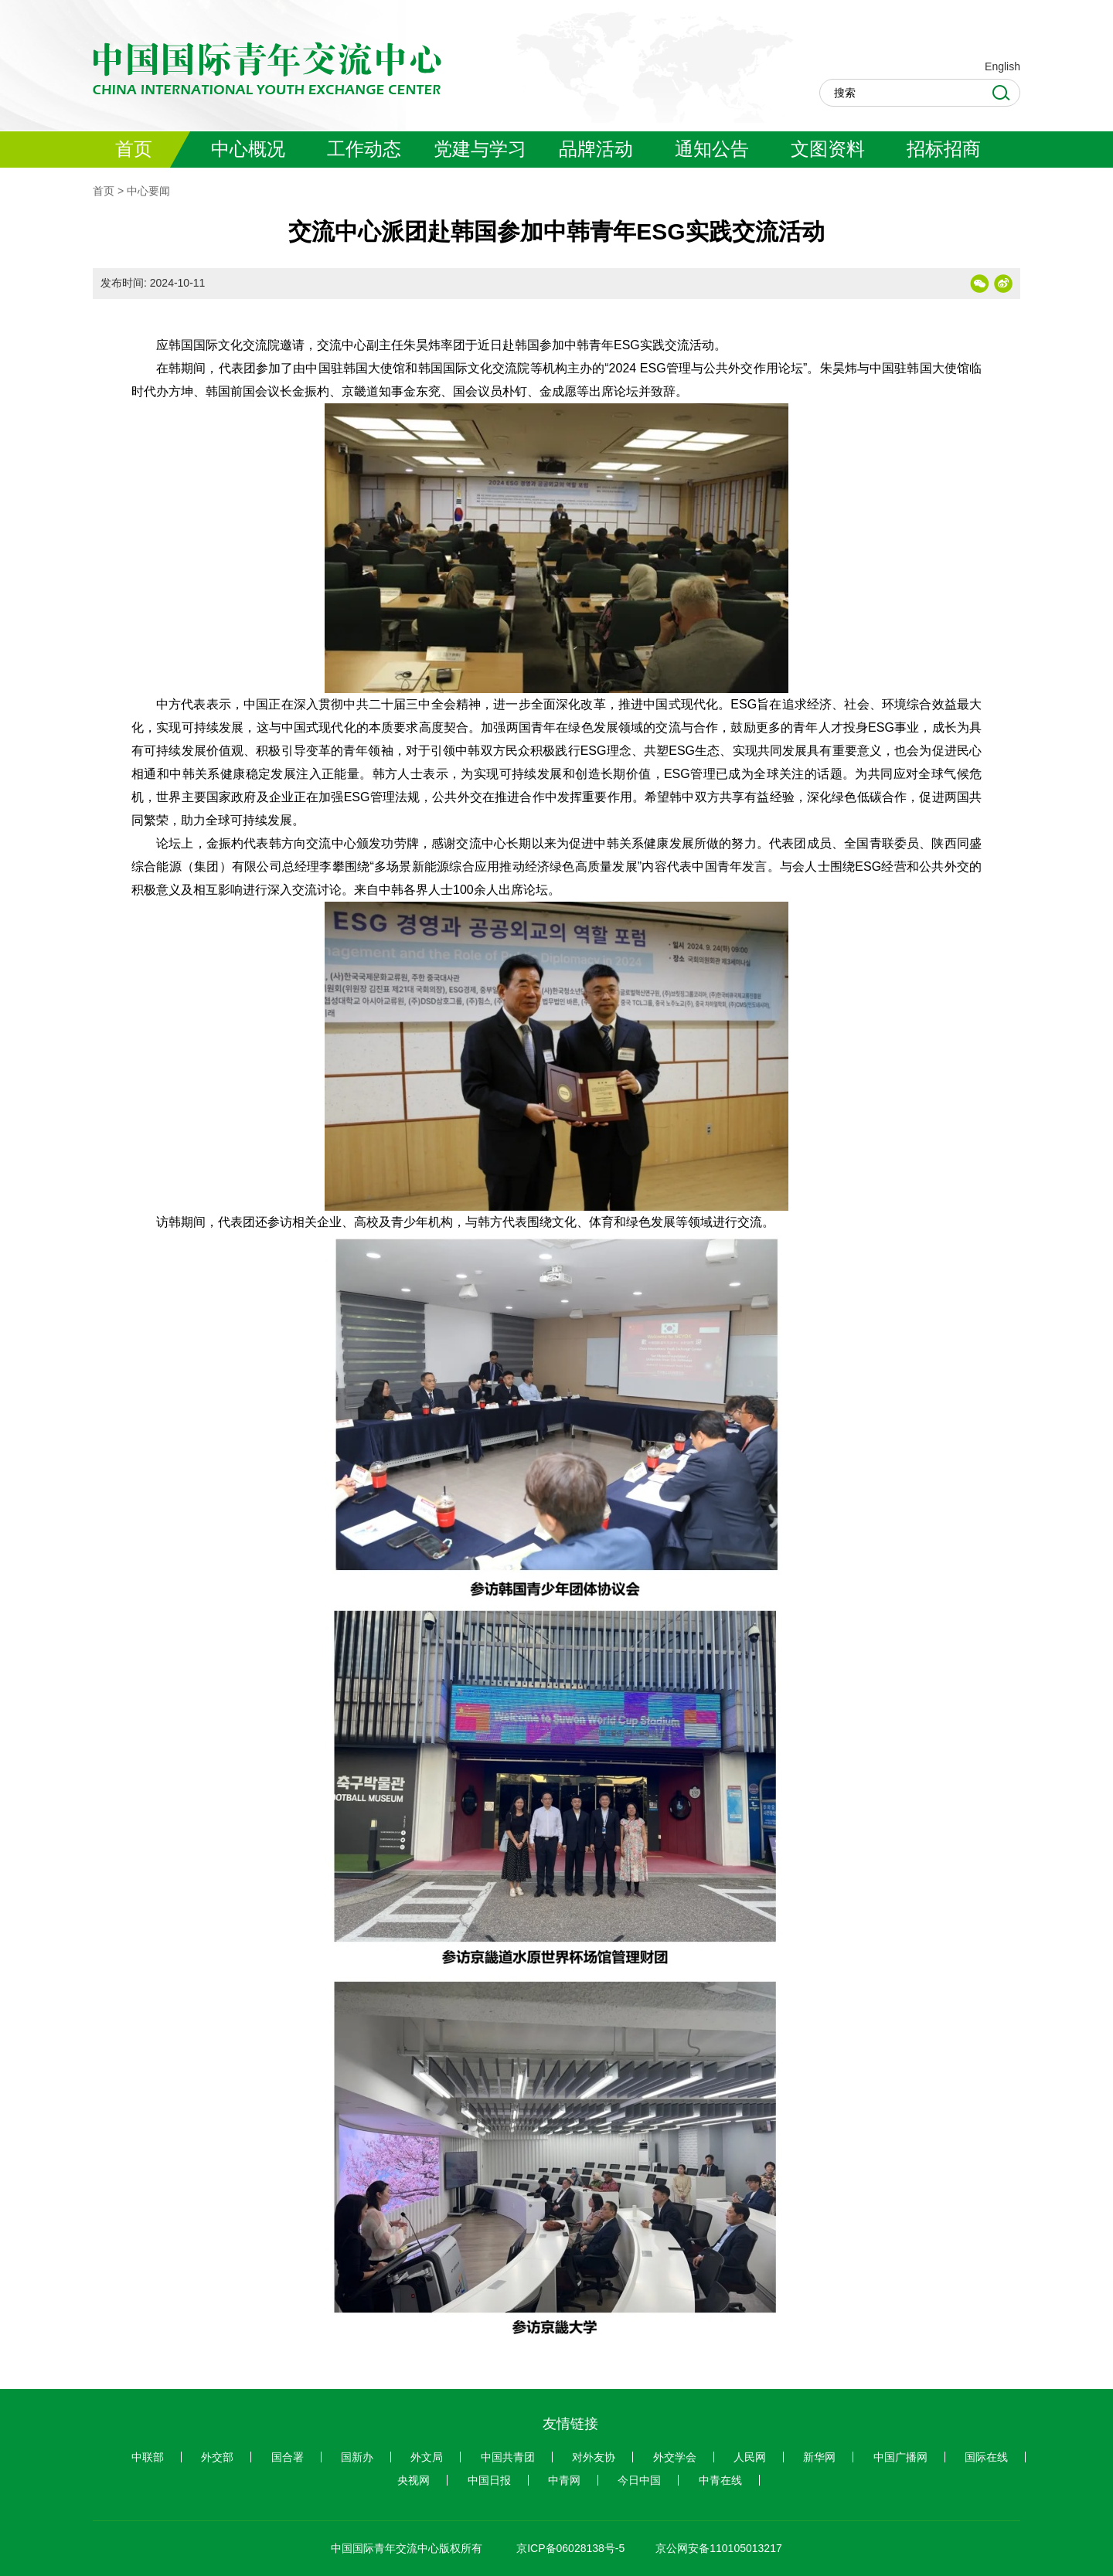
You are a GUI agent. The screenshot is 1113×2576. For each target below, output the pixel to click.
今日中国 (639, 2480)
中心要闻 (148, 191)
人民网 (749, 2457)
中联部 (147, 2457)
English (1002, 66)
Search (1001, 93)
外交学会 (674, 2457)
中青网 (564, 2480)
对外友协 (593, 2457)
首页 (103, 191)
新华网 (819, 2457)
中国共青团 (508, 2457)
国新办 (357, 2457)
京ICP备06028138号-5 (570, 2548)
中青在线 (720, 2480)
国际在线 (986, 2457)
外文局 (426, 2457)
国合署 (287, 2457)
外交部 (217, 2457)
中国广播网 (900, 2457)
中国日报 (489, 2480)
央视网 (413, 2480)
